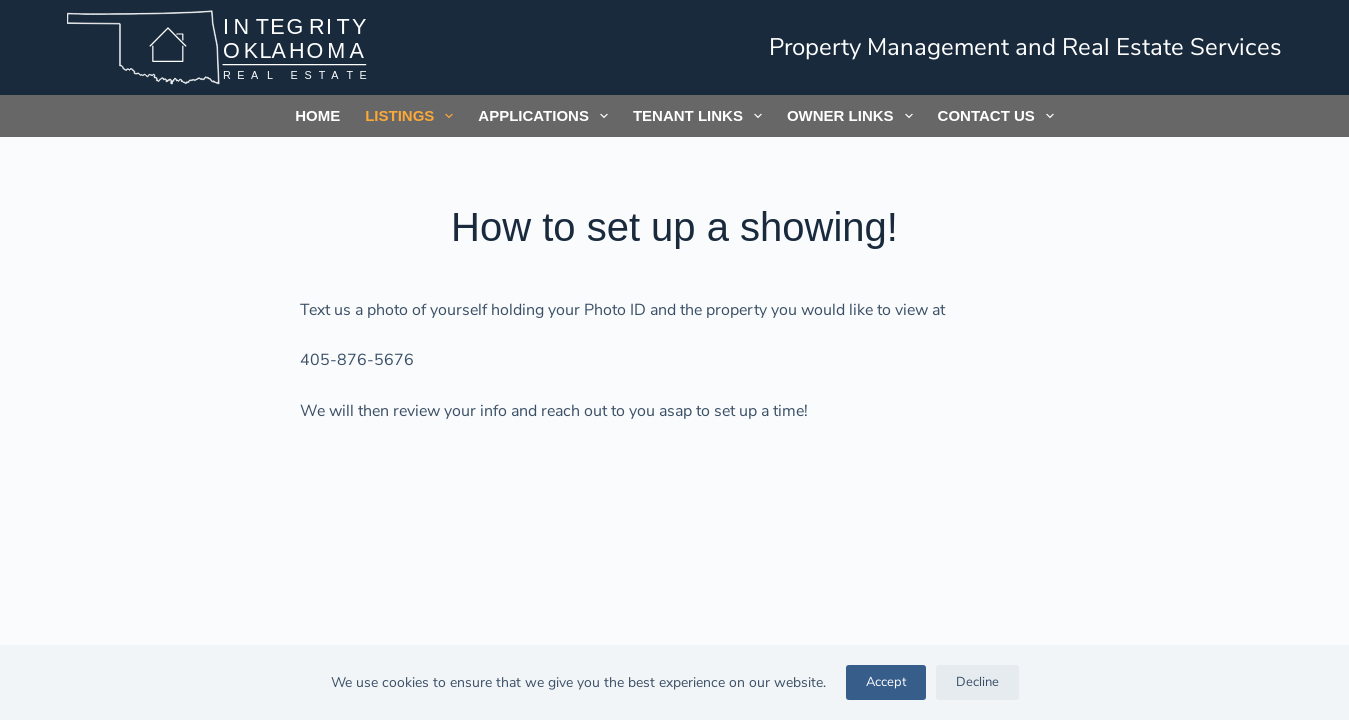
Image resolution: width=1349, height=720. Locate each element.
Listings (413, 116)
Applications (547, 116)
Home (317, 115)
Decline (977, 682)
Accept (886, 682)
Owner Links (854, 116)
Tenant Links (701, 116)
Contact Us (1000, 116)
